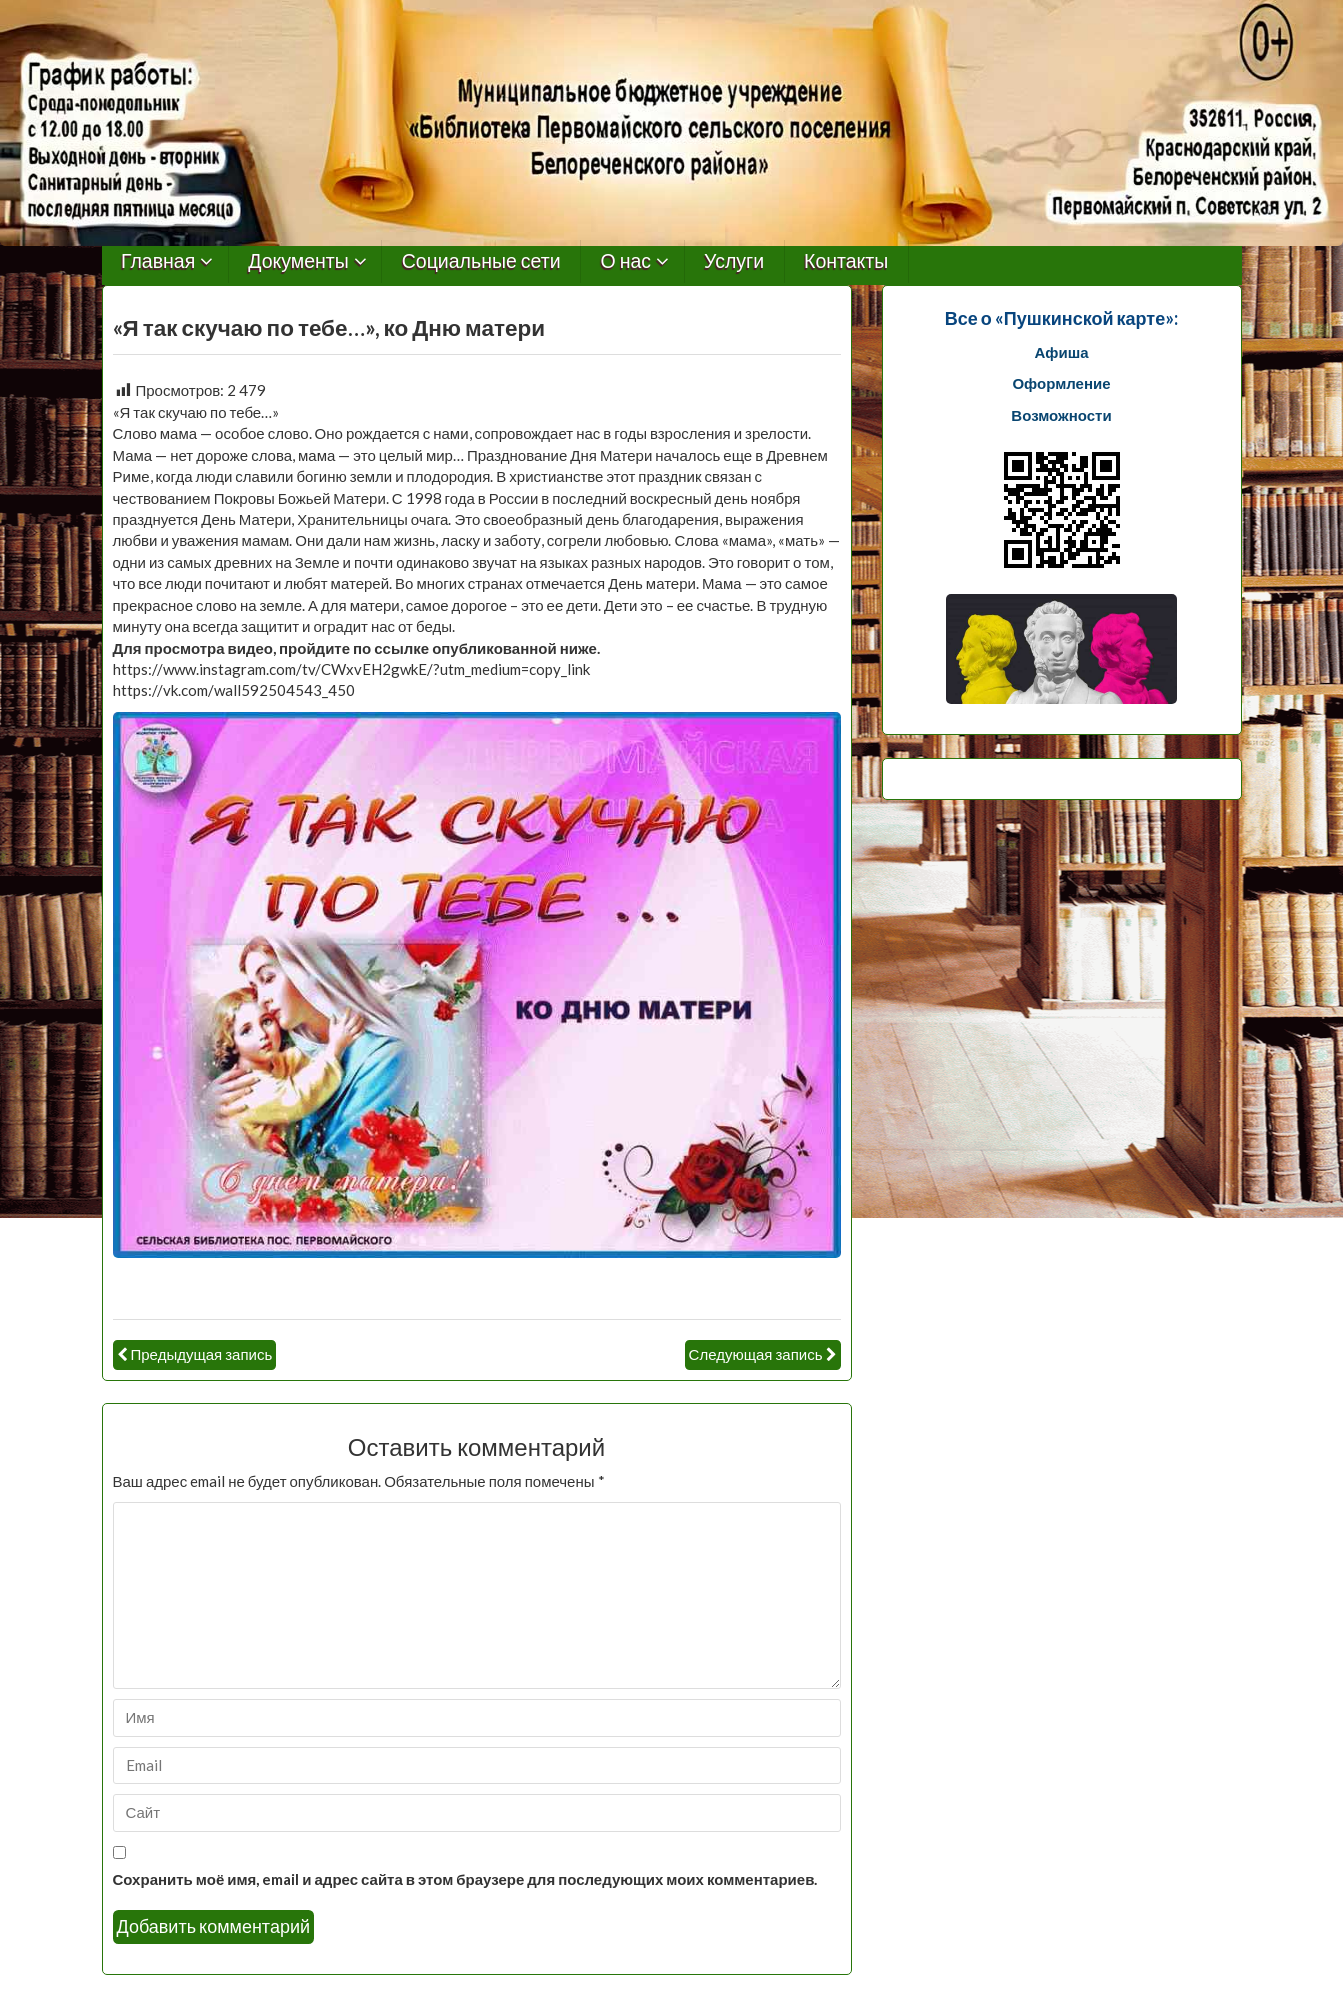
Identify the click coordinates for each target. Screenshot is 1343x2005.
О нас (626, 261)
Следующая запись (756, 1354)
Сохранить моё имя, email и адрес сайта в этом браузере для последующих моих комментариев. (465, 1879)
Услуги (734, 261)
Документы (298, 261)
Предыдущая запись (202, 1354)
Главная (158, 261)
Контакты (846, 261)
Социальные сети (481, 261)
